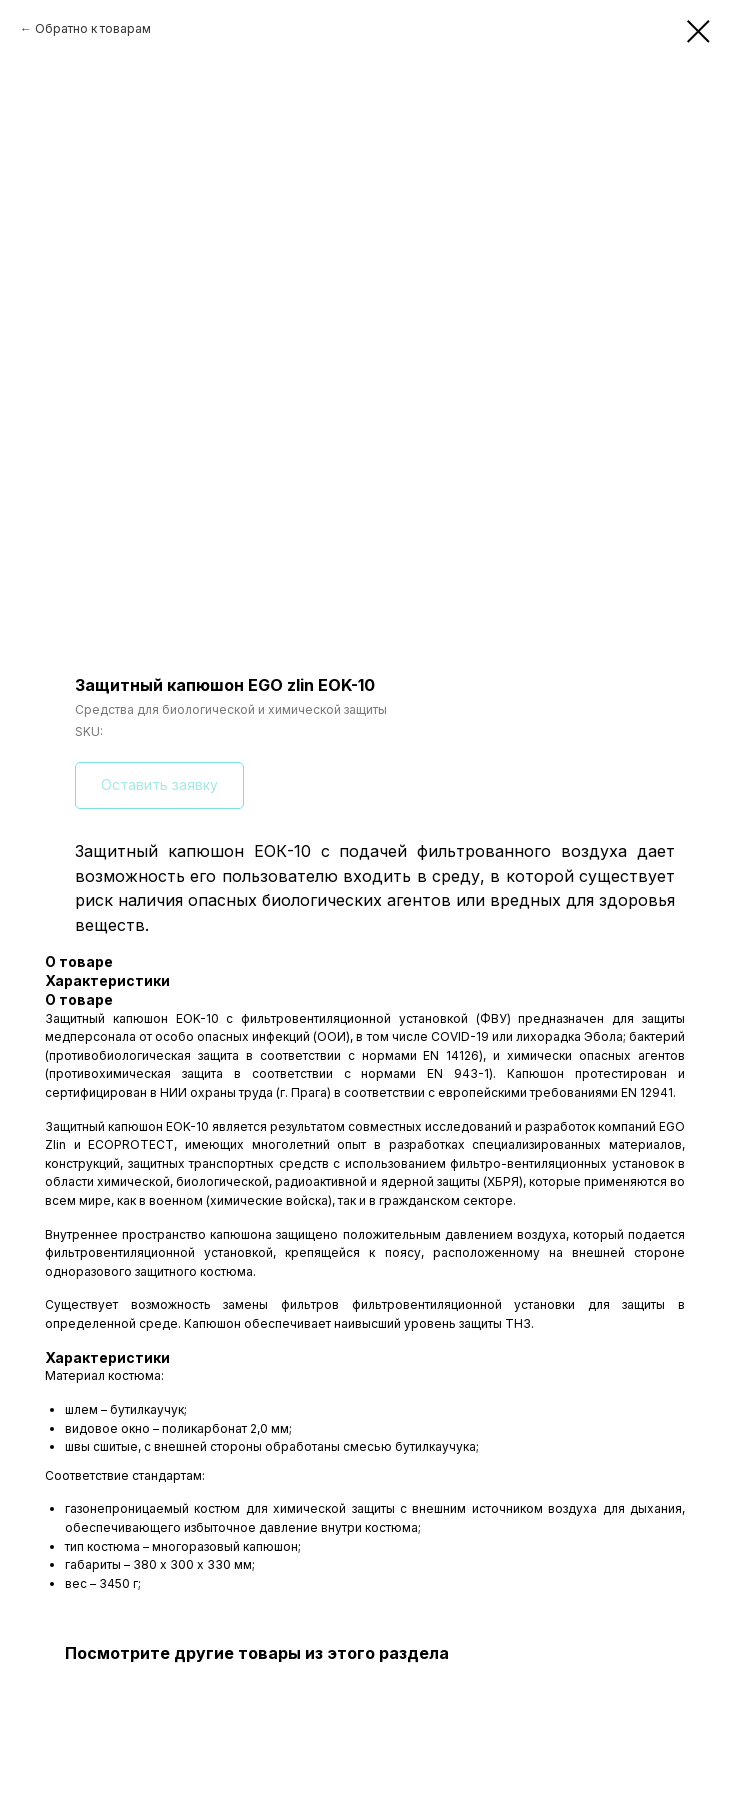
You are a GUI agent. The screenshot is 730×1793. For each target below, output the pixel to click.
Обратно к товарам (93, 28)
